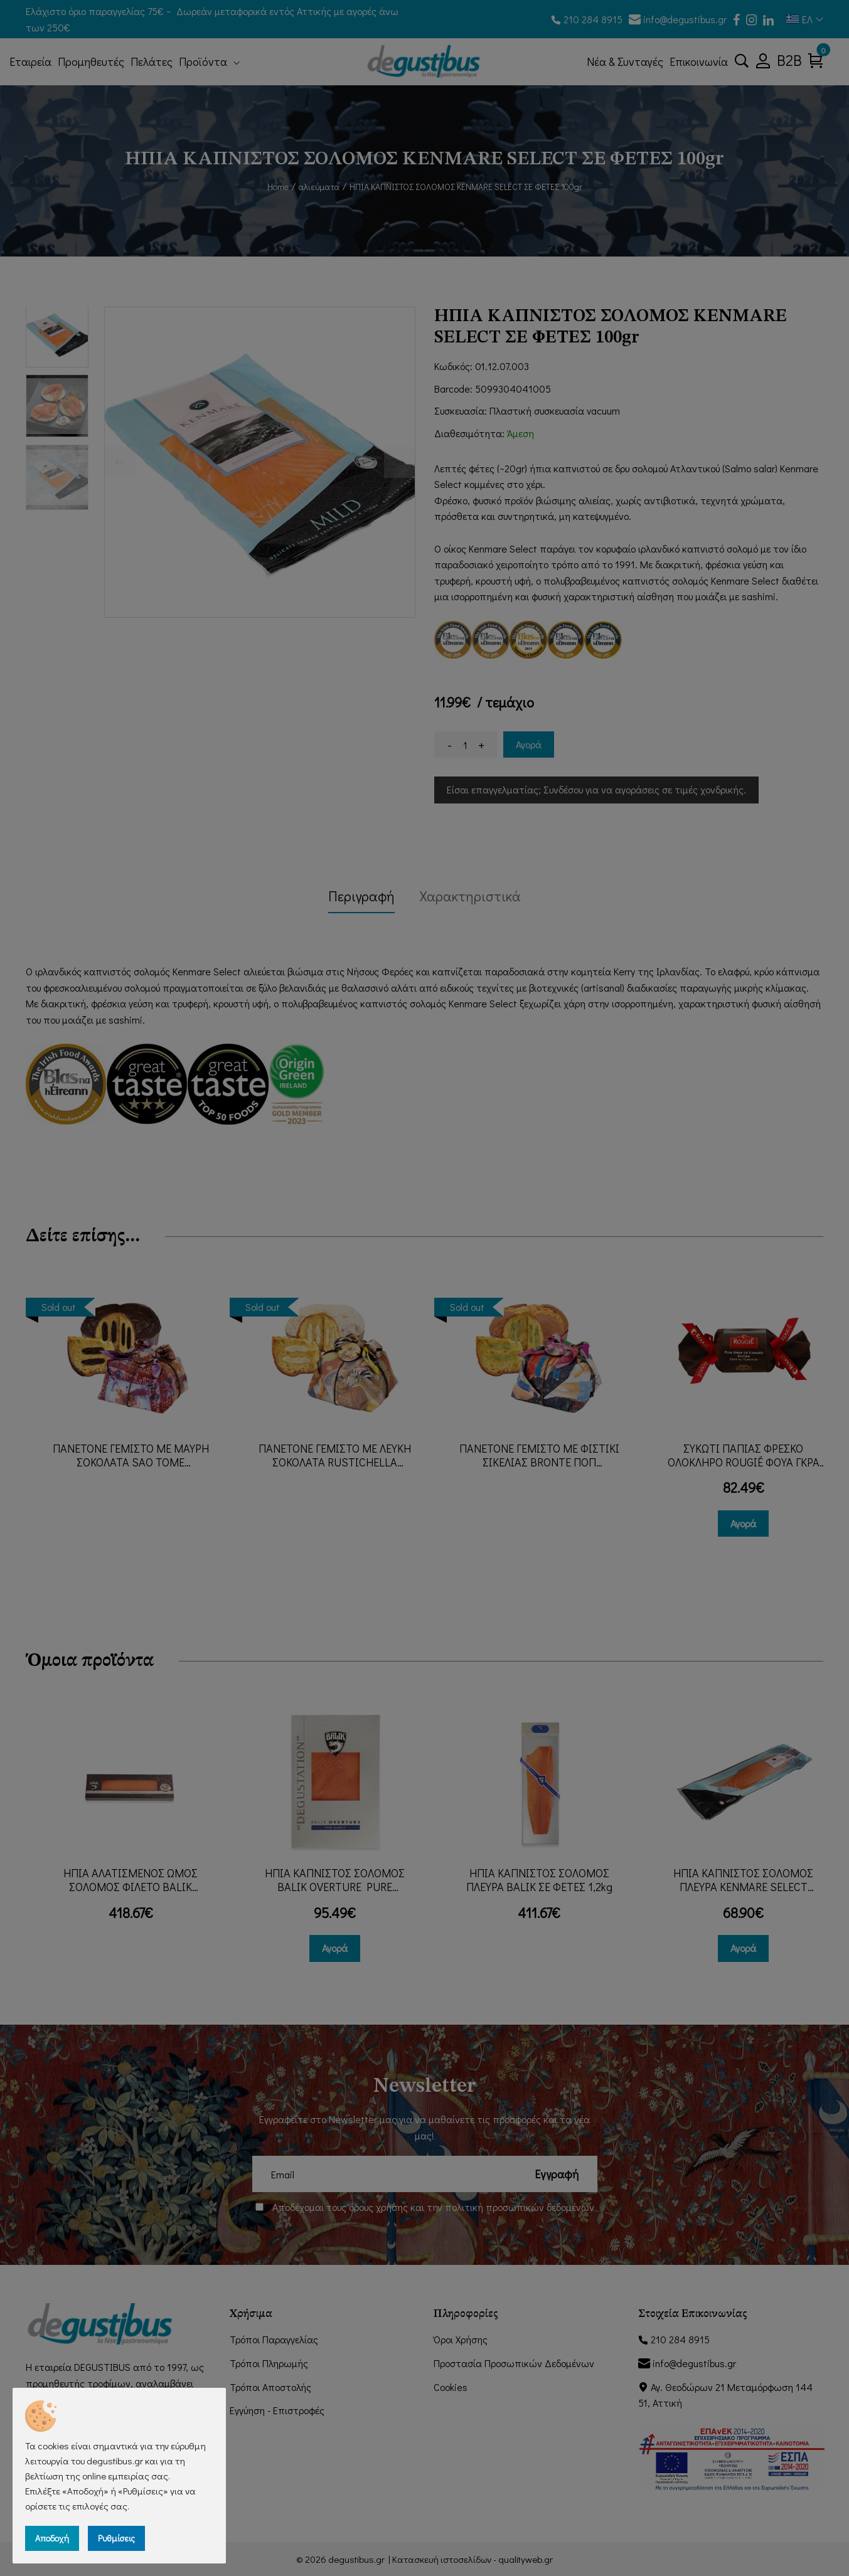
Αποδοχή (52, 2538)
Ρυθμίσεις (116, 2538)
